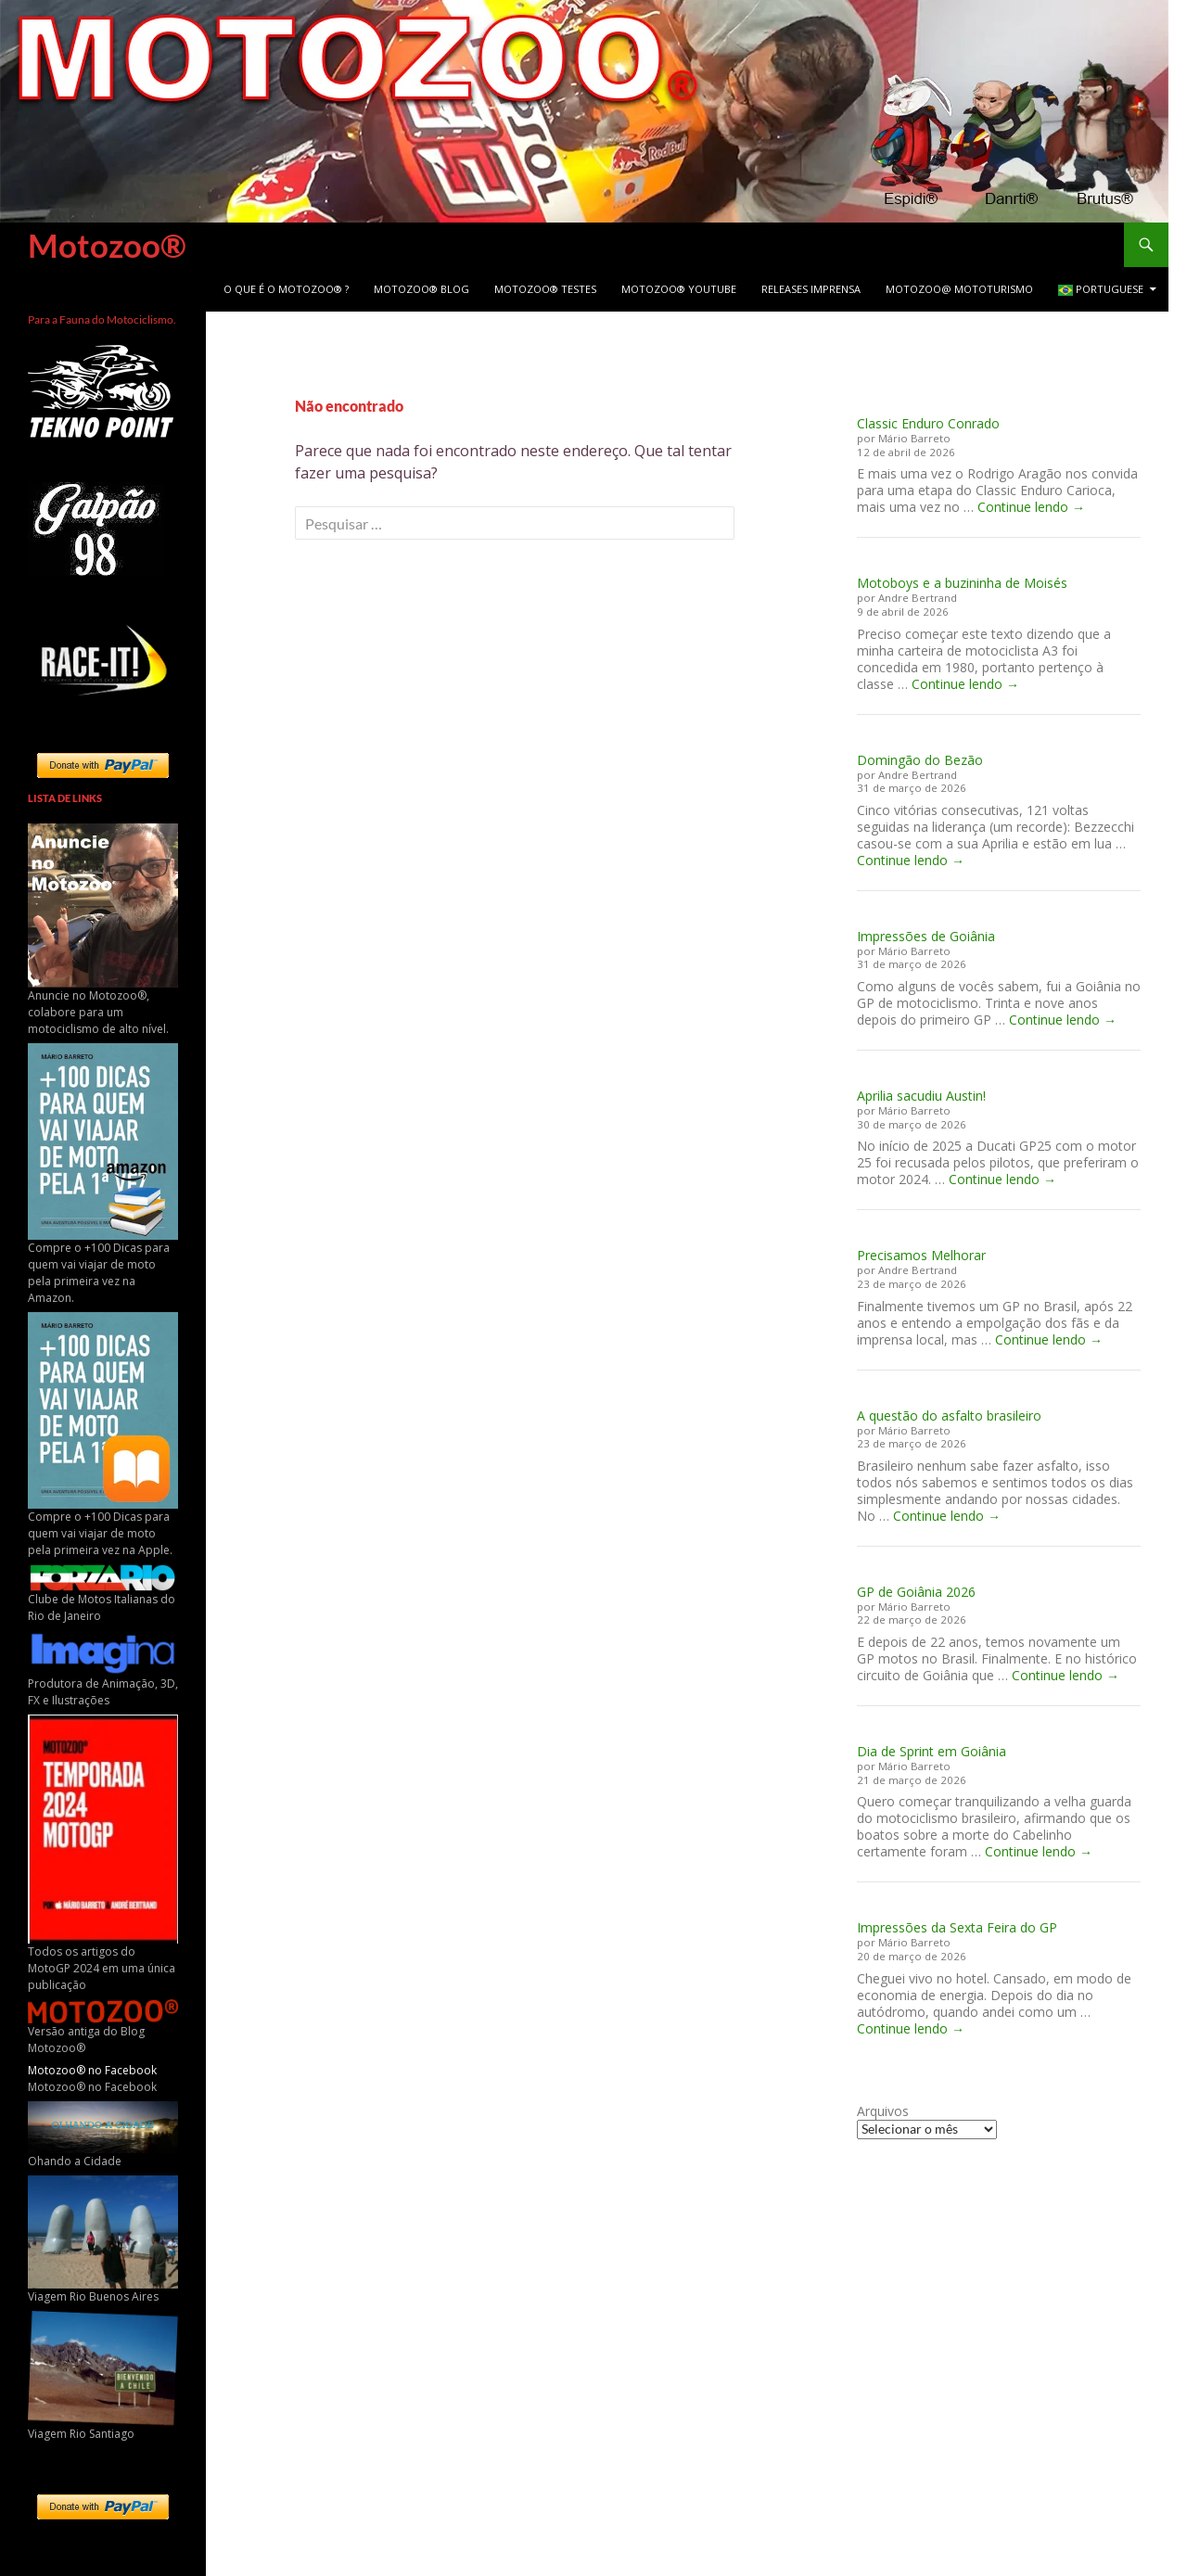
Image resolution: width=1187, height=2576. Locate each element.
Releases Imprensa (811, 289)
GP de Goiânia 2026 (916, 1591)
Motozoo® (107, 244)
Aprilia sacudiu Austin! (921, 1095)
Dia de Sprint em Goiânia (931, 1751)
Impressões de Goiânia (926, 936)
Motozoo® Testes (545, 289)
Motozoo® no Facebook (92, 2070)
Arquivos (883, 2111)
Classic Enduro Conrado (928, 423)
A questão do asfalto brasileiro (949, 1415)
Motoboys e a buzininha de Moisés (962, 583)
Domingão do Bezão (920, 760)
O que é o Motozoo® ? (286, 289)
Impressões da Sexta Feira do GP (957, 1927)
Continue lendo (1031, 507)
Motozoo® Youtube (678, 289)
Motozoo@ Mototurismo (959, 289)
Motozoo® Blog (421, 289)
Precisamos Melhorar (921, 1255)
